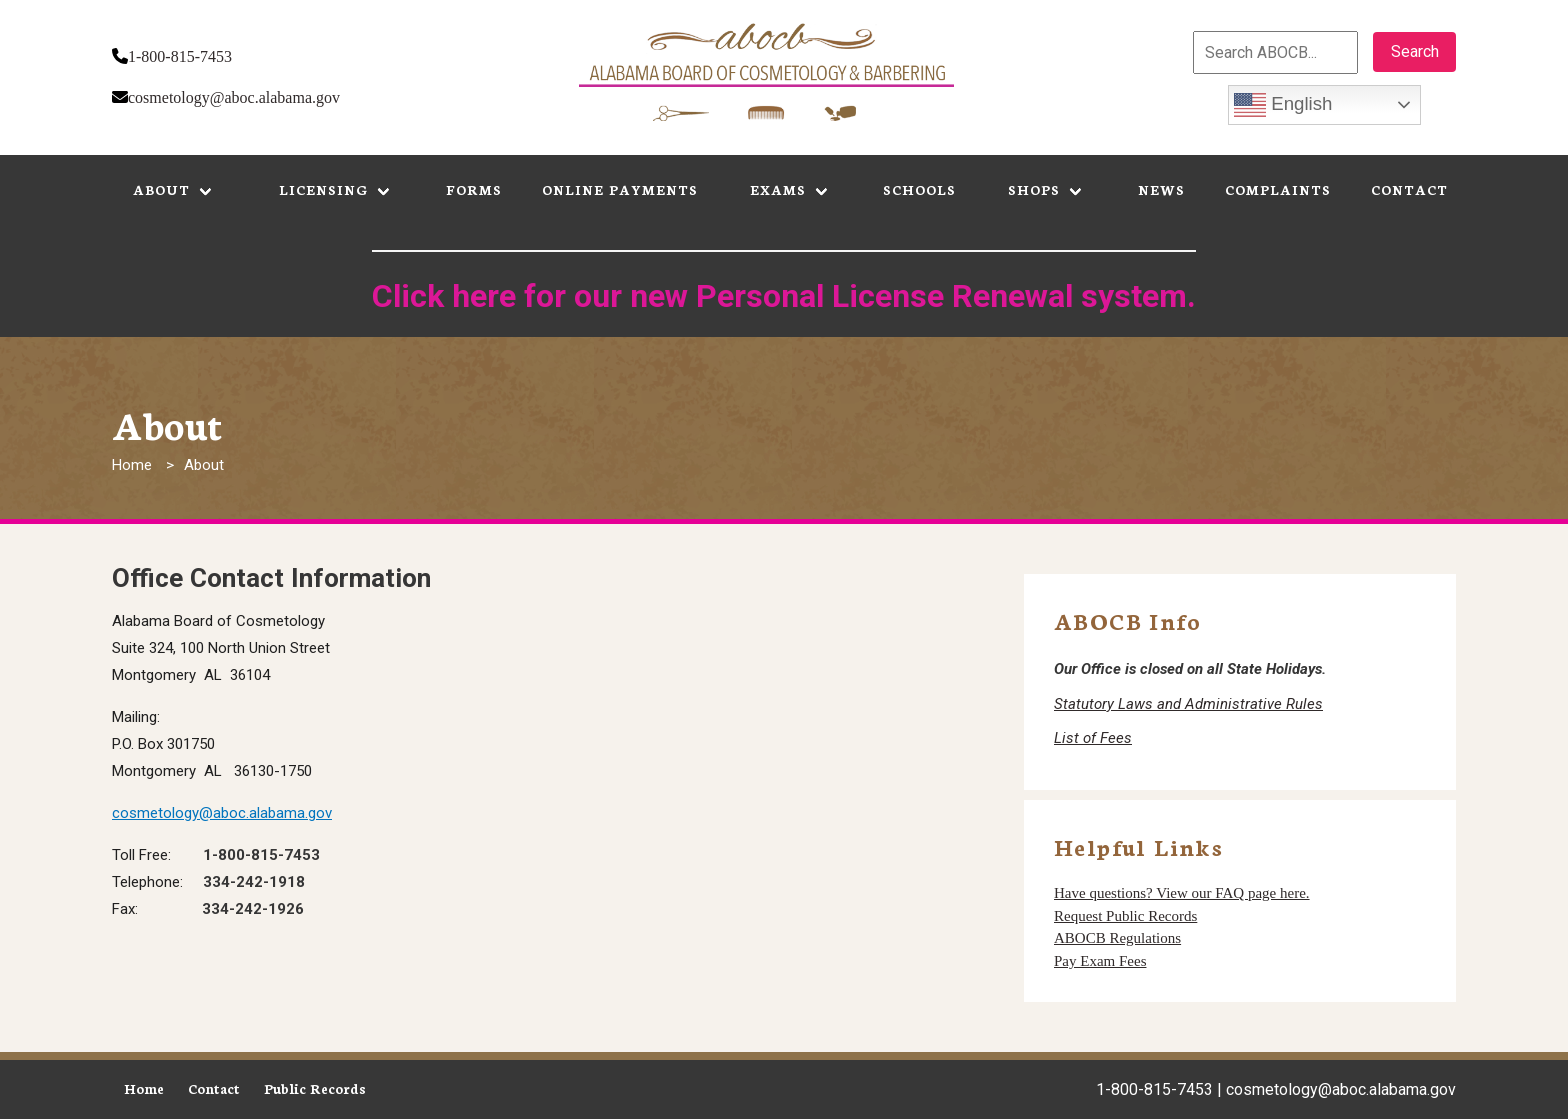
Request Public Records (1125, 916)
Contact (1409, 189)
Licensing (323, 189)
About (161, 189)
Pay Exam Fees (1100, 961)
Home (132, 465)
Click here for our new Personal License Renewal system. (784, 296)
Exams (778, 189)
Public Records (315, 1088)
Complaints (1278, 189)
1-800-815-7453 (180, 56)
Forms (474, 189)
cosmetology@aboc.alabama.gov (234, 97)
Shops (1034, 189)
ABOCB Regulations (1117, 938)
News (1161, 189)
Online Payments (620, 189)
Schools (919, 189)
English (1283, 105)
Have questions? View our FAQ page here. (1182, 893)
